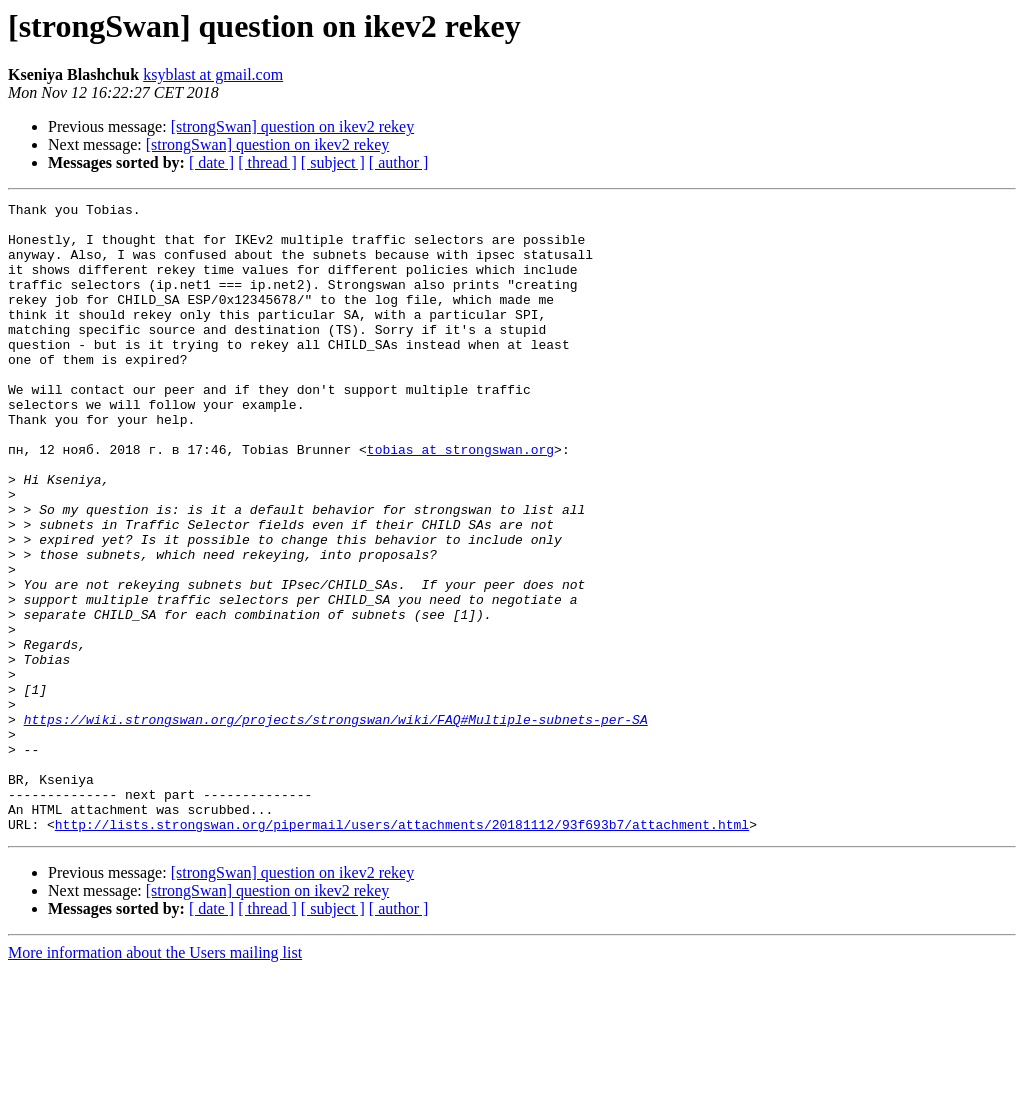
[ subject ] (333, 162)
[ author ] (399, 162)
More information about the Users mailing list (155, 1078)
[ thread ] (267, 162)
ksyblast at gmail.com (213, 74)
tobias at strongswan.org (460, 500)
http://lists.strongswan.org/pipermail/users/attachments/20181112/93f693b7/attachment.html (402, 950)
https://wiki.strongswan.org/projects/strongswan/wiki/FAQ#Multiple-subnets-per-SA (336, 824)
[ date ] (211, 162)
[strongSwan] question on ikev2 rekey (293, 126)
